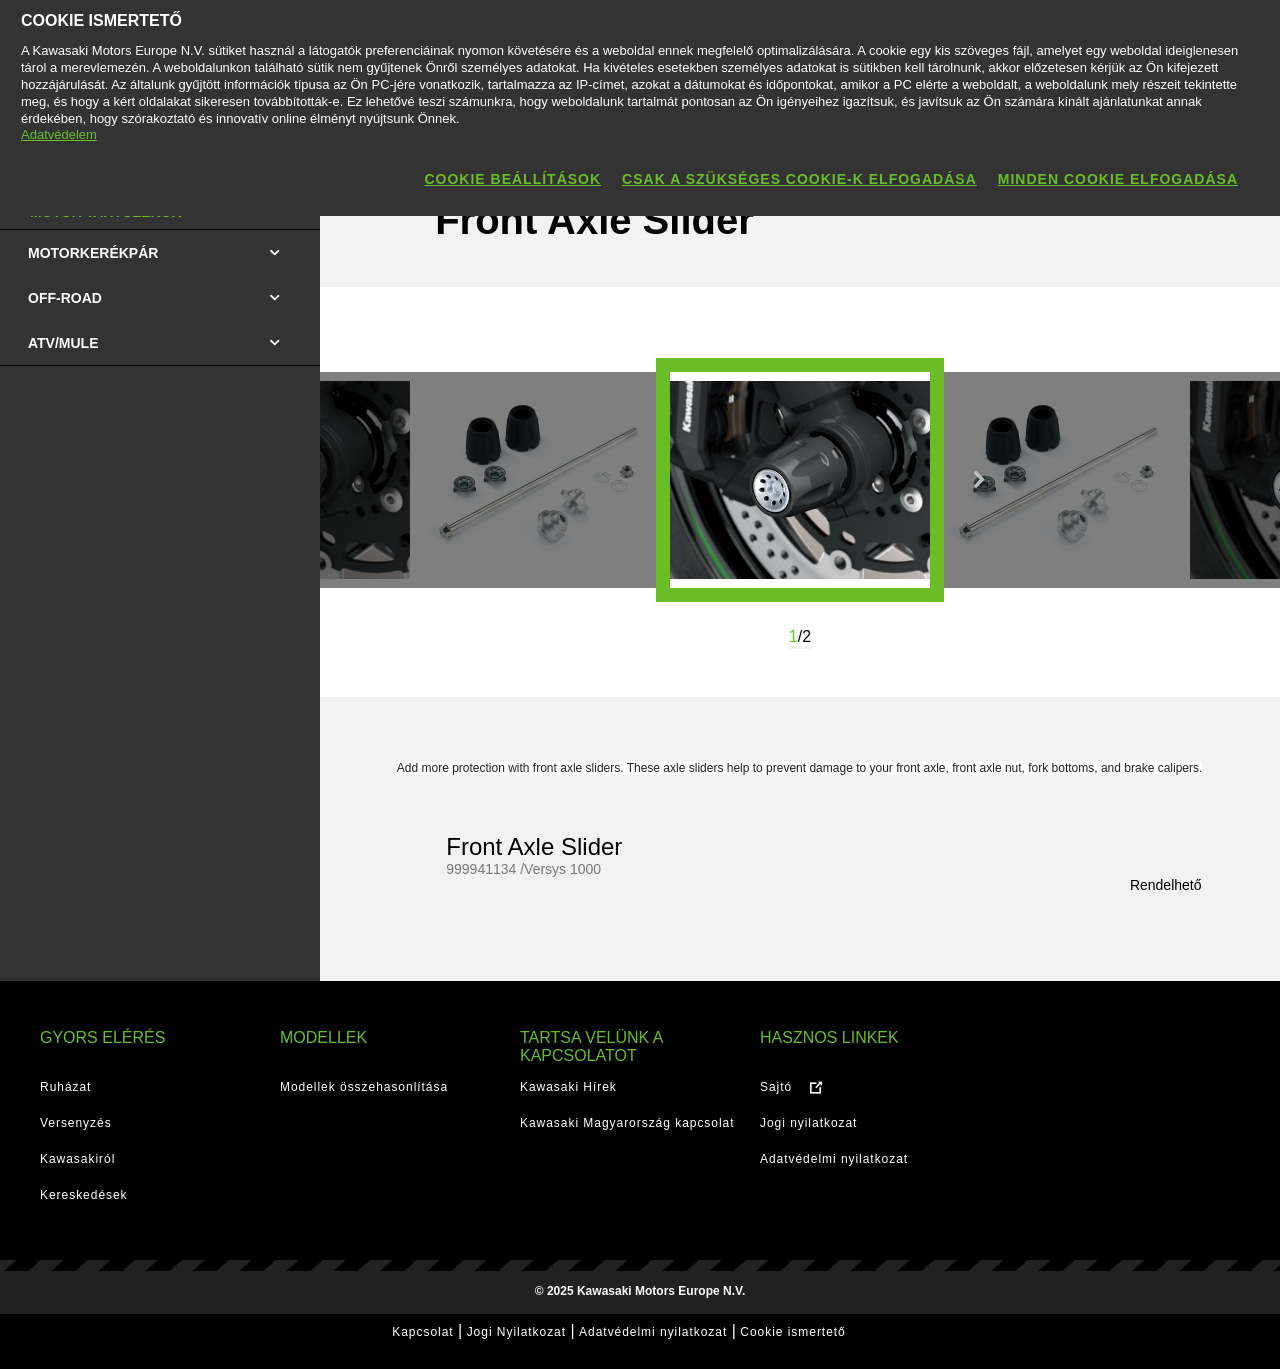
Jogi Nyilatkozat (516, 1332)
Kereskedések (84, 1195)
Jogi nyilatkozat (808, 1123)
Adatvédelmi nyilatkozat (834, 1159)
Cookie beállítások (512, 179)
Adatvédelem (59, 134)
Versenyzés (76, 1123)
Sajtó (776, 1087)
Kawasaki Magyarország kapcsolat (627, 1123)
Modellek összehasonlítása (364, 1087)
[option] (800, 480)
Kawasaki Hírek (568, 1087)
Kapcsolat (422, 1332)
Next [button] (979, 480)
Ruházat (65, 1087)
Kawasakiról (77, 1159)
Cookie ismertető (792, 1332)
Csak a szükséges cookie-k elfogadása (799, 179)
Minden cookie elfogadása (1118, 179)
